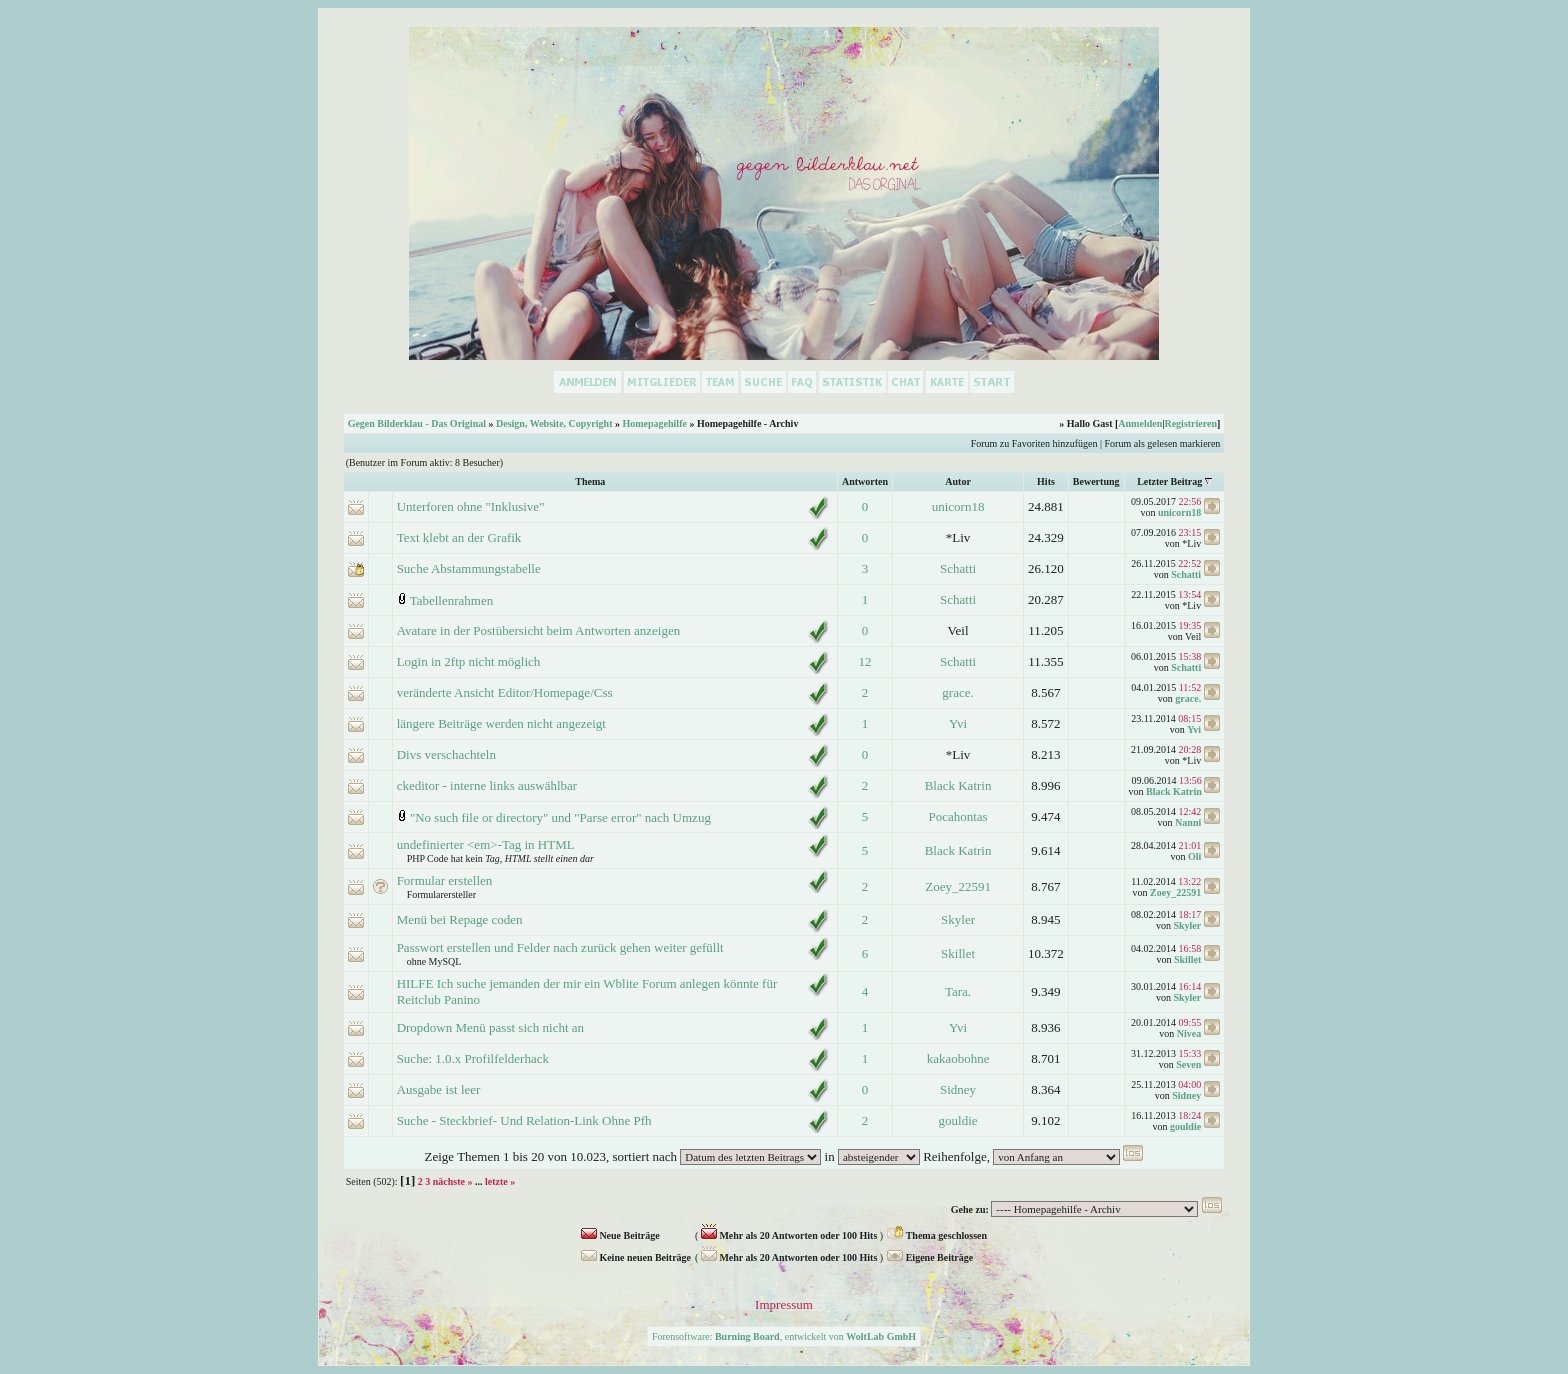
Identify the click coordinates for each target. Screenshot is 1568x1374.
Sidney (958, 1089)
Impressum (784, 1304)
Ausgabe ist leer (439, 1089)
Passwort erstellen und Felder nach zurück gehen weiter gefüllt (560, 947)
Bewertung (1096, 481)
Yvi (958, 723)
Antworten (865, 481)
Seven (1188, 1064)
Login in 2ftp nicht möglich (469, 661)
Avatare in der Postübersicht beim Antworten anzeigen (539, 630)
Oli (1194, 856)
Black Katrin (958, 785)
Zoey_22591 (958, 886)
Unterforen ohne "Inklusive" (471, 506)
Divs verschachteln (446, 754)
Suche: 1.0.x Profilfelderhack (473, 1058)
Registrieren (1190, 423)
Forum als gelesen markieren (1163, 443)
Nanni (1188, 822)
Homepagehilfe (654, 423)
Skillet (958, 953)
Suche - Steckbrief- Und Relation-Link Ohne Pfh (524, 1120)
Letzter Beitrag (1169, 481)
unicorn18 (958, 506)
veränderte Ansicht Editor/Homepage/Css (505, 692)
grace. (957, 692)
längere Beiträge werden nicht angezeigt (501, 723)
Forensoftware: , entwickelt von (784, 1336)
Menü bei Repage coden (460, 919)
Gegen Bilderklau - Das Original (417, 423)
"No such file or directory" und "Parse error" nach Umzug (560, 817)
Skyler (958, 919)
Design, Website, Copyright (554, 423)
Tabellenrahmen (452, 600)
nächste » (453, 1181)
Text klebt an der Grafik (459, 537)
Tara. (958, 991)
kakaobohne (958, 1058)
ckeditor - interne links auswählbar (487, 785)
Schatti (958, 568)
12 (864, 661)
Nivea (1189, 1033)
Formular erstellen (445, 880)
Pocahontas (957, 816)
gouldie (958, 1120)
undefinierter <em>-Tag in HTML (486, 844)
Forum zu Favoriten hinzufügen (1034, 443)
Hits (1046, 481)
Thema (590, 481)
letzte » (500, 1181)
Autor (958, 481)
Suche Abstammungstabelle (469, 568)
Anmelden (1140, 423)
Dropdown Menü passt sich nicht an (490, 1027)
